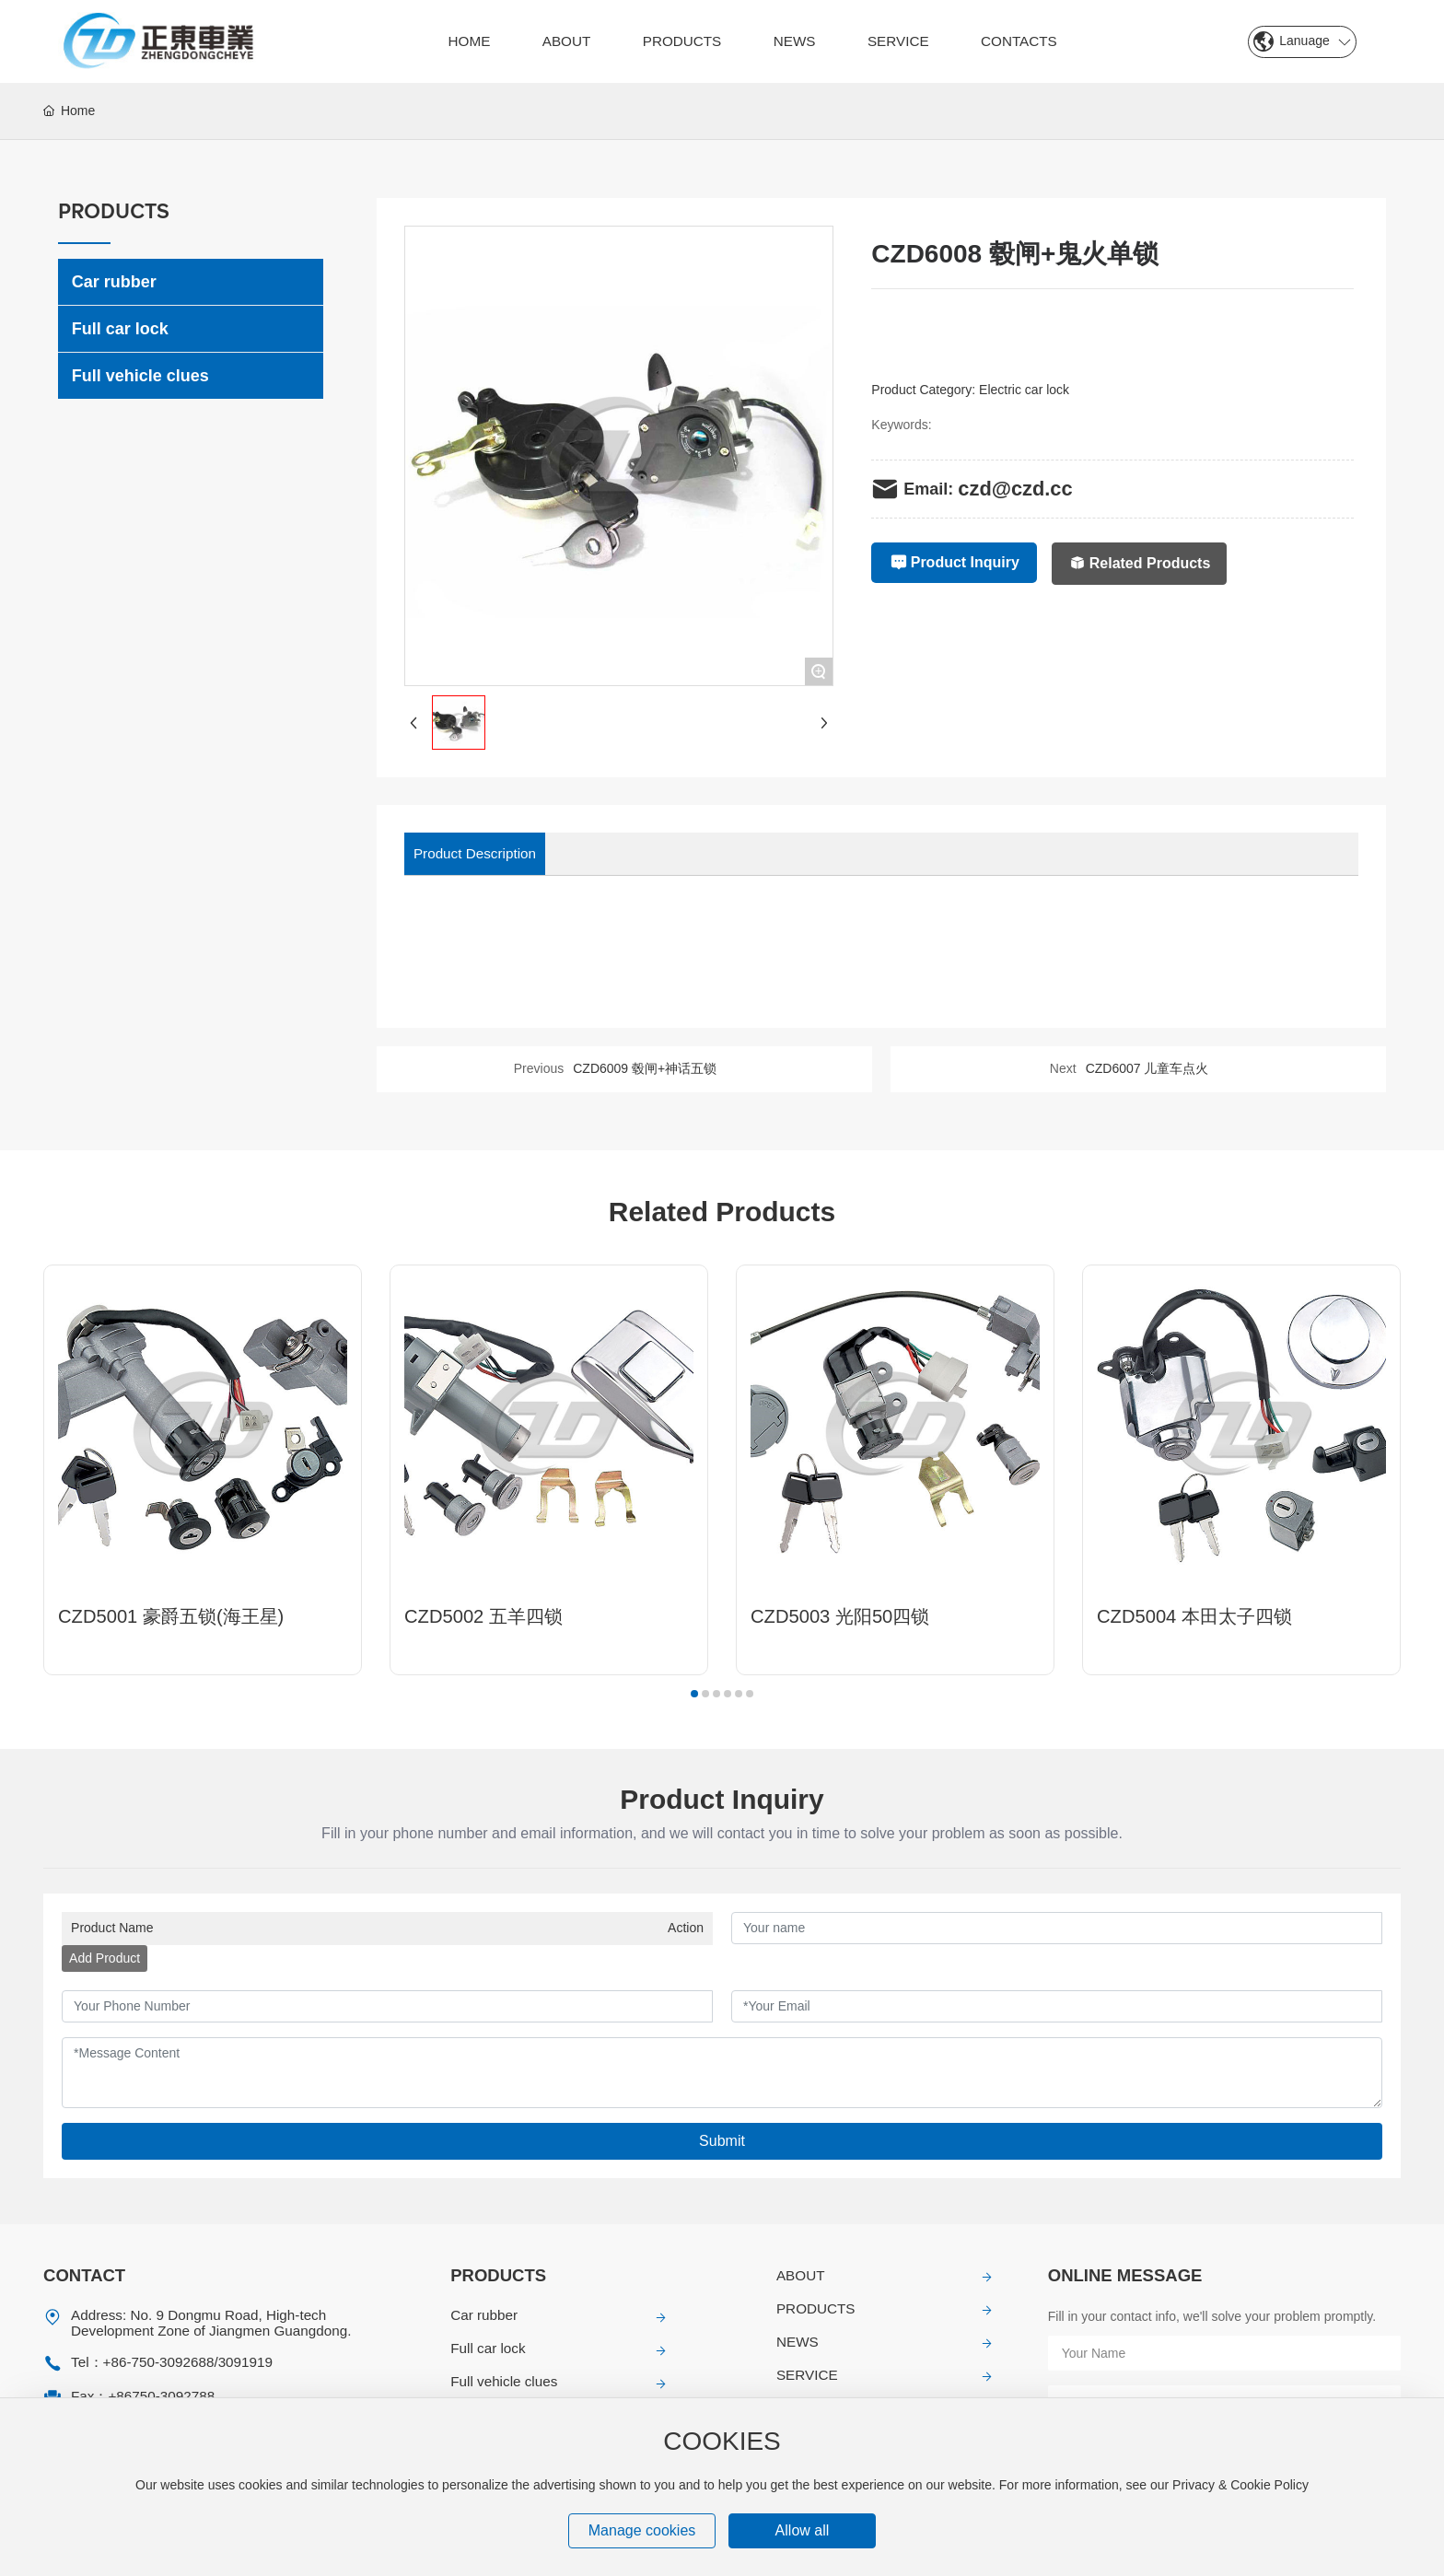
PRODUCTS (816, 2308)
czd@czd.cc (1015, 488)
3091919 (245, 2362)
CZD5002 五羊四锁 (483, 1616)
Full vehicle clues (503, 2381)
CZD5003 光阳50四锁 (840, 1616)
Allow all (802, 2530)
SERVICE (807, 2375)
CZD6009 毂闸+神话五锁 (644, 1068)
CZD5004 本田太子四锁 (1194, 1616)
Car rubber (484, 2315)
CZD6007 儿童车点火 (1147, 1068)
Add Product (104, 1958)
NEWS (797, 2341)
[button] (694, 1693)
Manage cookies (642, 2530)
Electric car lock (1024, 389)
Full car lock (487, 2348)
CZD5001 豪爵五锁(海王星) (171, 1616)
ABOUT (800, 2275)
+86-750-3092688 (159, 2362)
